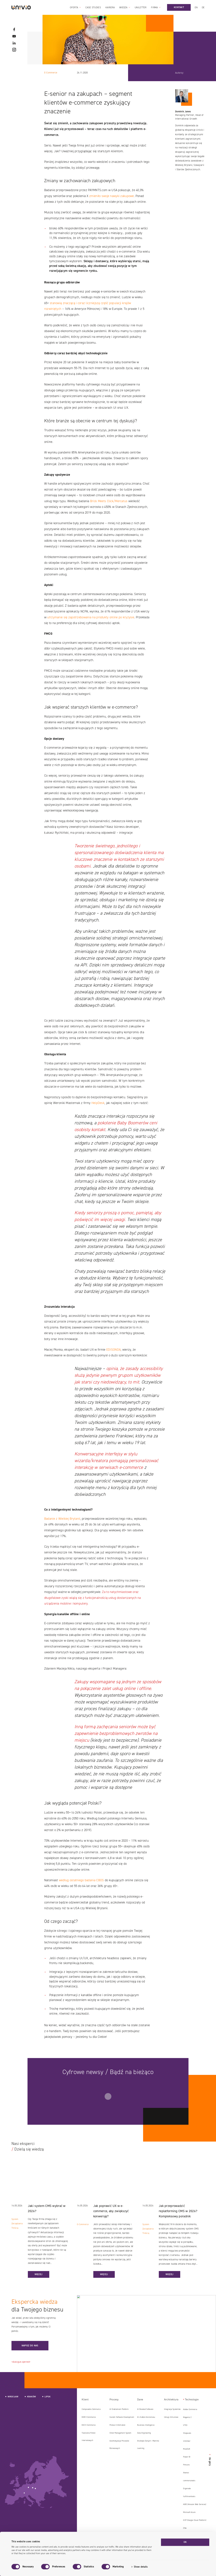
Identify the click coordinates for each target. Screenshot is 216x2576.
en (196, 7)
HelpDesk (97, 1103)
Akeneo (186, 2472)
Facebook (14, 29)
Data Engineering (144, 2433)
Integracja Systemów (172, 2409)
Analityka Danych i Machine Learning (148, 2445)
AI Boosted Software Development (145, 2410)
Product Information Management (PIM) (117, 2426)
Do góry (210, 2460)
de (203, 7)
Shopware (187, 2433)
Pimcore (186, 2465)
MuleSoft (186, 2449)
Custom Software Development (122, 2417)
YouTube (14, 36)
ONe (184, 2528)
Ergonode (187, 2488)
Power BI (186, 2457)
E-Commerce (50, 72)
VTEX (185, 2425)
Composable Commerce (91, 2409)
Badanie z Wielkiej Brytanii (62, 1519)
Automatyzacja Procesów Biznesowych (119, 2445)
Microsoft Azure (189, 2512)
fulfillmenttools (189, 2496)
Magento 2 (187, 2417)
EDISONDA (113, 1349)
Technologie (192, 2399)
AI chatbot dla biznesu (146, 2417)
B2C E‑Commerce (89, 2425)
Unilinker (186, 2441)
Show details (141, 2566)
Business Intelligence (145, 2425)
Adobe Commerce (190, 2409)
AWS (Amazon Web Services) (194, 2504)
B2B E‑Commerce (89, 2417)
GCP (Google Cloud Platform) (194, 2520)
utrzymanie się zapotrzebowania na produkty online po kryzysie (90, 617)
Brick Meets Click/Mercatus (109, 501)
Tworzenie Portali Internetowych (88, 2437)
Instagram (14, 49)
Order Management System (120, 2433)
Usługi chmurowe (171, 2417)
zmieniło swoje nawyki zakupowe (111, 196)
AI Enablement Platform (119, 2409)
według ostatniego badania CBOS (81, 1880)
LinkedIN (14, 43)
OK (185, 2542)
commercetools (189, 2480)
